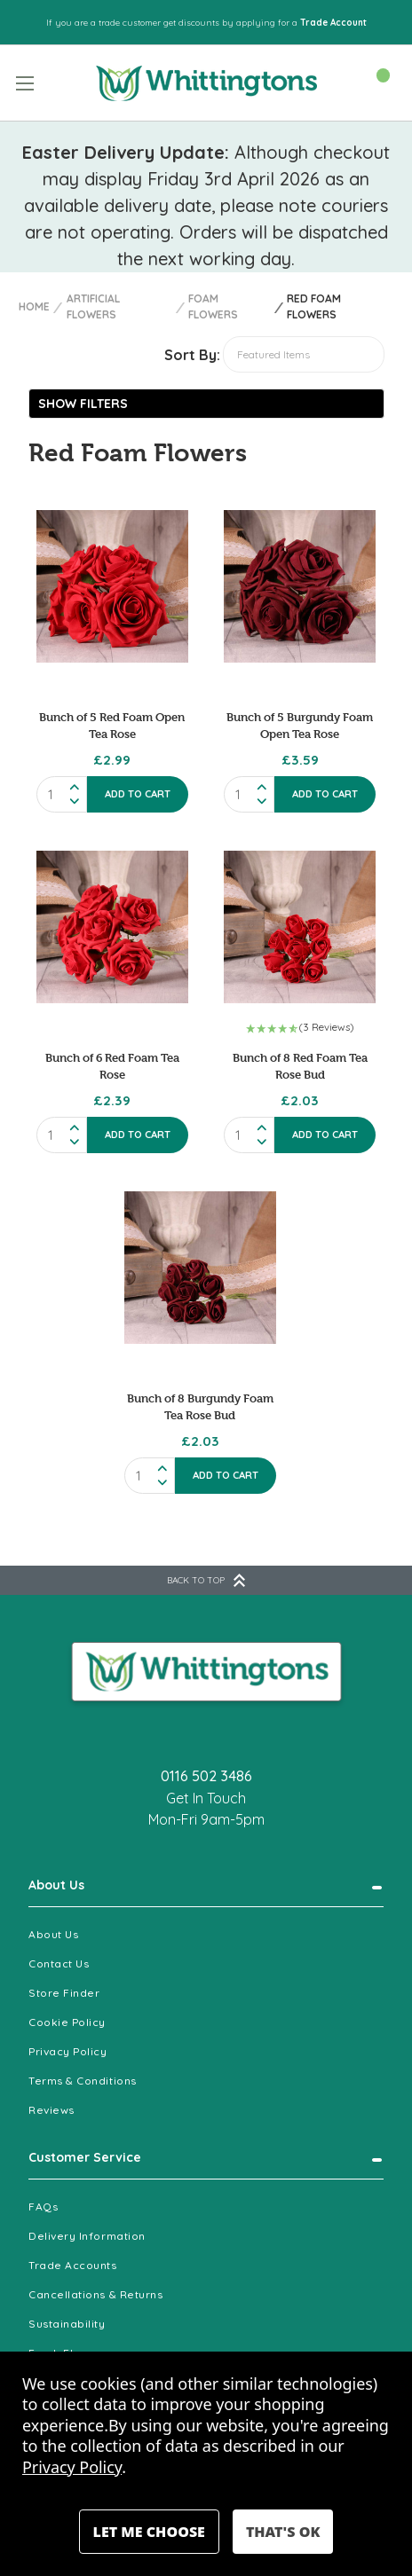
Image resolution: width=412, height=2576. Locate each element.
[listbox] (303, 354)
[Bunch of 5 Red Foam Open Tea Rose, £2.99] (112, 586)
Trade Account (333, 22)
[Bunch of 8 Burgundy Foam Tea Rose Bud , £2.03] (200, 1267)
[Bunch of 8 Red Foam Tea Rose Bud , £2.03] (300, 926)
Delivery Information (87, 2235)
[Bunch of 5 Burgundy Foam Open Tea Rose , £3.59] (300, 586)
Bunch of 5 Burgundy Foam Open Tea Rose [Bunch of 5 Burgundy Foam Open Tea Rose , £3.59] (299, 725)
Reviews (51, 2110)
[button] (206, 404)
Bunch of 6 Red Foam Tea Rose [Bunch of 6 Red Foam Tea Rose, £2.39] (112, 1065)
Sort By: (192, 355)
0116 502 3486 (206, 1776)
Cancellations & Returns (95, 2294)
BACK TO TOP (206, 1580)
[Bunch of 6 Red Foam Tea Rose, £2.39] (112, 926)
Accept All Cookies (283, 2531)
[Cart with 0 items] (374, 81)
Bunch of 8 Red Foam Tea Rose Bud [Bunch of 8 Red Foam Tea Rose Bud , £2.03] (300, 1065)
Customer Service (84, 2157)
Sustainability (67, 2323)
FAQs (43, 2206)
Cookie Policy (67, 2022)
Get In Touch (206, 1798)
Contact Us (58, 1963)
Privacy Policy (67, 2051)
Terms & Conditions (82, 2080)
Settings (149, 2531)
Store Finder (63, 1992)
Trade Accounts (72, 2265)
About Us (56, 1885)
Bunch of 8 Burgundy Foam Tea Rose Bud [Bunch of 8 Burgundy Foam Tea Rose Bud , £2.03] (200, 1406)
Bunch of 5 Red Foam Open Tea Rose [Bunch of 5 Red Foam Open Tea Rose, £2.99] (112, 725)
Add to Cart (137, 794)
